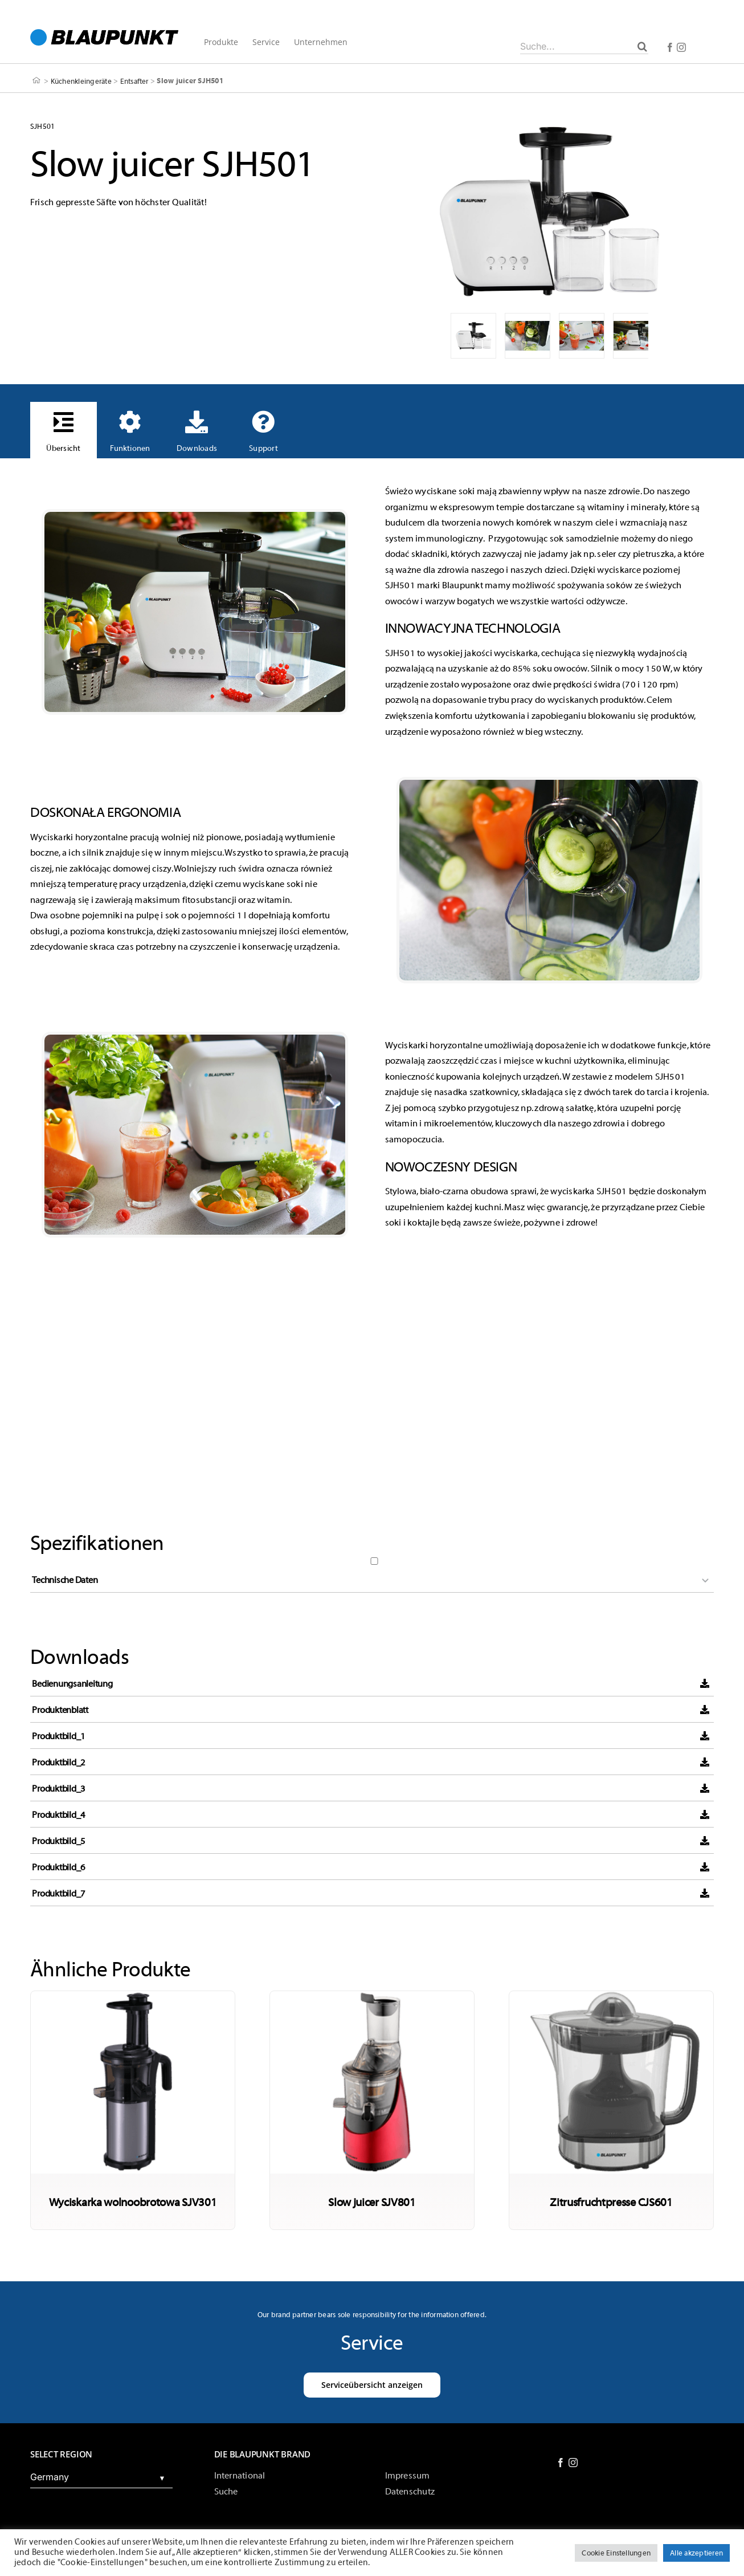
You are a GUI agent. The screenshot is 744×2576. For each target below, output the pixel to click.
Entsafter (134, 80)
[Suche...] (584, 46)
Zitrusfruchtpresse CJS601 (611, 2201)
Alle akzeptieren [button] (696, 2553)
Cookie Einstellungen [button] (616, 2553)
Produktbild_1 (58, 1736)
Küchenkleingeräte (81, 80)
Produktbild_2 (58, 1762)
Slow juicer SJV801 (372, 2201)
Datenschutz (410, 2492)
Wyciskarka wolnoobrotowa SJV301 (133, 2201)
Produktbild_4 (58, 1815)
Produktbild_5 (58, 1841)
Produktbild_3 (58, 1789)
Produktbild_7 (58, 1894)
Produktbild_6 (58, 1867)
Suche (226, 2492)
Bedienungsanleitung (72, 1684)
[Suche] (642, 46)
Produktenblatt (60, 1710)
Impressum (407, 2476)
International (239, 2476)
